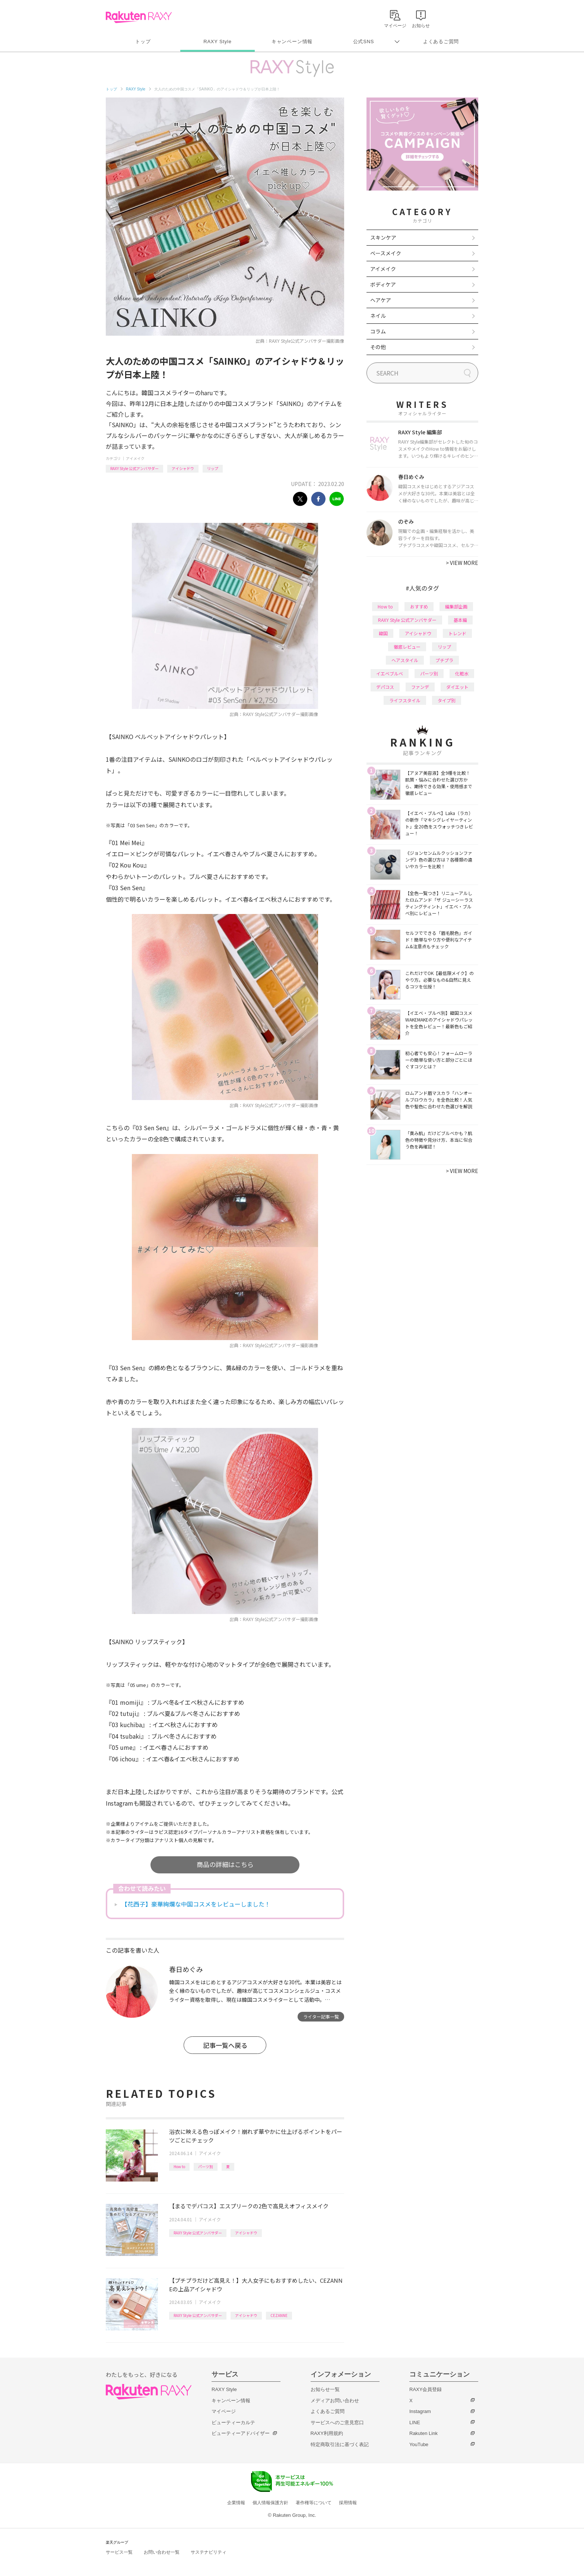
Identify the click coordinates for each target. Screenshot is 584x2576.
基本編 (460, 620)
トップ (142, 41)
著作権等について (313, 2502)
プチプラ (444, 660)
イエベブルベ (389, 673)
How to (179, 2166)
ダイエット (457, 687)
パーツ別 (205, 2166)
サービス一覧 (119, 2552)
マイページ (224, 2411)
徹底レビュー (407, 646)
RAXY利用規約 (327, 2433)
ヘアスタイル (404, 660)
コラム (378, 331)
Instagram (420, 2411)
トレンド (457, 633)
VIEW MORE (462, 562)
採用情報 (348, 2502)
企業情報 (236, 2502)
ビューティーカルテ (233, 2422)
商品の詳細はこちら (225, 1864)
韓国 (383, 633)
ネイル (378, 315)
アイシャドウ (183, 468)
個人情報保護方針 (270, 2502)
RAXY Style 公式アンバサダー (134, 468)
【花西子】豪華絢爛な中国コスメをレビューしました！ (195, 1903)
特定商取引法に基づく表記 (340, 2444)
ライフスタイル (404, 700)
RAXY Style (217, 41)
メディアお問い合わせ (335, 2400)
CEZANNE (279, 2315)
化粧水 (462, 673)
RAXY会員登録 (425, 2389)
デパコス (385, 687)
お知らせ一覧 (325, 2389)
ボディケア (383, 284)
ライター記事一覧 (321, 2016)
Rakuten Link (423, 2433)
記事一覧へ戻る (225, 2045)
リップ (212, 468)
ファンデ (420, 687)
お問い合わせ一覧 (162, 2552)
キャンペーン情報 (292, 41)
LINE (414, 2422)
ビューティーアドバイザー (241, 2433)
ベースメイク (385, 253)
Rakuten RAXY (139, 17)
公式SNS (363, 41)
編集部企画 (456, 606)
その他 (378, 347)
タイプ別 (447, 700)
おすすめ (419, 606)
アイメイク (135, 458)
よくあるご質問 (441, 41)
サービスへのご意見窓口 (337, 2422)
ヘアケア (380, 300)
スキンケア (383, 237)
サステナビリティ (208, 2552)
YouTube (418, 2444)
